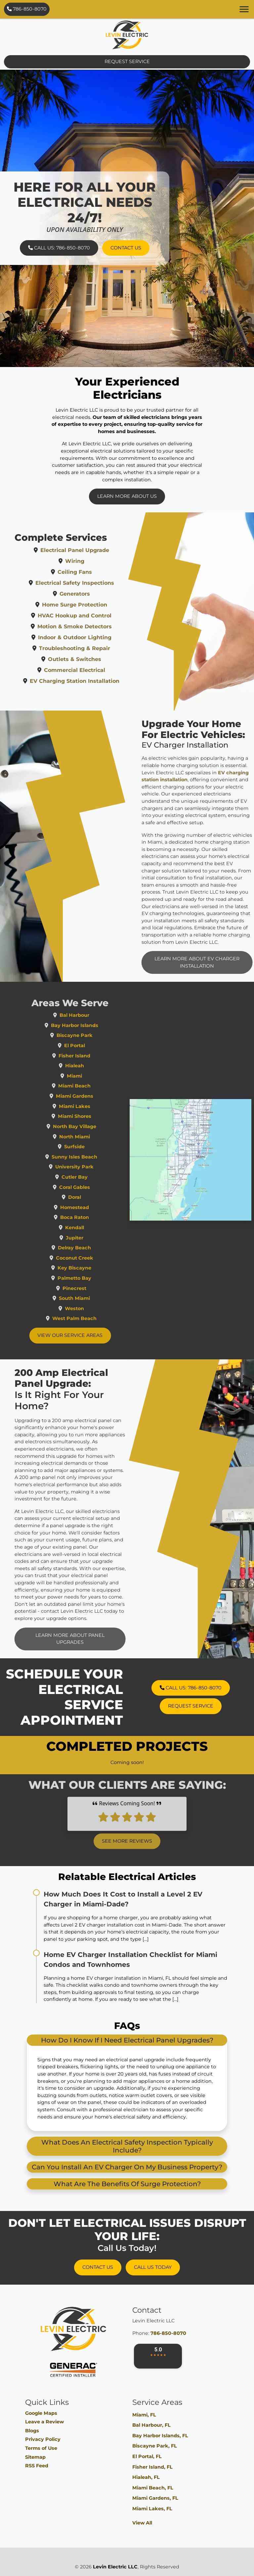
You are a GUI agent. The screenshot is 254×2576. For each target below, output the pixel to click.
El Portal (97, 1046)
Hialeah (97, 1066)
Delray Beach (97, 1248)
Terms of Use (41, 2448)
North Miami (97, 1137)
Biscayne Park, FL (154, 2446)
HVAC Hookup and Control (98, 615)
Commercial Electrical (97, 670)
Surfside (97, 1147)
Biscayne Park (97, 1035)
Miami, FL (144, 2415)
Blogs (32, 2431)
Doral (97, 1197)
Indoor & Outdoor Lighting (97, 637)
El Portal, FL (147, 2456)
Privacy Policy (43, 2439)
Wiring (97, 561)
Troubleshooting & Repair (97, 648)
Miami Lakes (97, 1106)
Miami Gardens (97, 1096)
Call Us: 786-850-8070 (59, 248)
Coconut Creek (97, 1258)
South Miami (97, 1298)
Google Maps (41, 2413)
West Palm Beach (97, 1318)
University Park (97, 1167)
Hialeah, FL (146, 2477)
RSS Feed (36, 2466)
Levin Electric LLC (115, 2567)
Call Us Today (153, 2267)
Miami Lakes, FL (152, 2509)
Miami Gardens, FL (155, 2498)
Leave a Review (44, 2422)
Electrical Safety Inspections (97, 583)
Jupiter (97, 1238)
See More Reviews (127, 1818)
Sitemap (35, 2457)
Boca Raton (97, 1217)
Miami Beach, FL (152, 2488)
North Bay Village (97, 1126)
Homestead (97, 1207)
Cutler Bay (97, 1177)
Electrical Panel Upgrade (97, 550)
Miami (97, 1076)
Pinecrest (97, 1288)
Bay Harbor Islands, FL (160, 2436)
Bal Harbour (97, 1015)
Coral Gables (97, 1187)
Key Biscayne (97, 1268)
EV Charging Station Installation (98, 681)
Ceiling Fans (97, 572)
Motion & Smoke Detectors (98, 626)
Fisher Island (97, 1056)
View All (142, 2523)
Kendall (97, 1228)
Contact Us (125, 248)
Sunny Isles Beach (97, 1157)
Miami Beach (97, 1086)
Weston (97, 1308)
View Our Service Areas (93, 1335)
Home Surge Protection (97, 605)
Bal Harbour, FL (151, 2425)
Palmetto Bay (97, 1278)
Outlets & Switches (97, 659)
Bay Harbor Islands (97, 1025)
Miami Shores (97, 1116)
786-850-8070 (27, 9)
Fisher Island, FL (152, 2467)
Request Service (127, 61)
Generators (97, 594)
